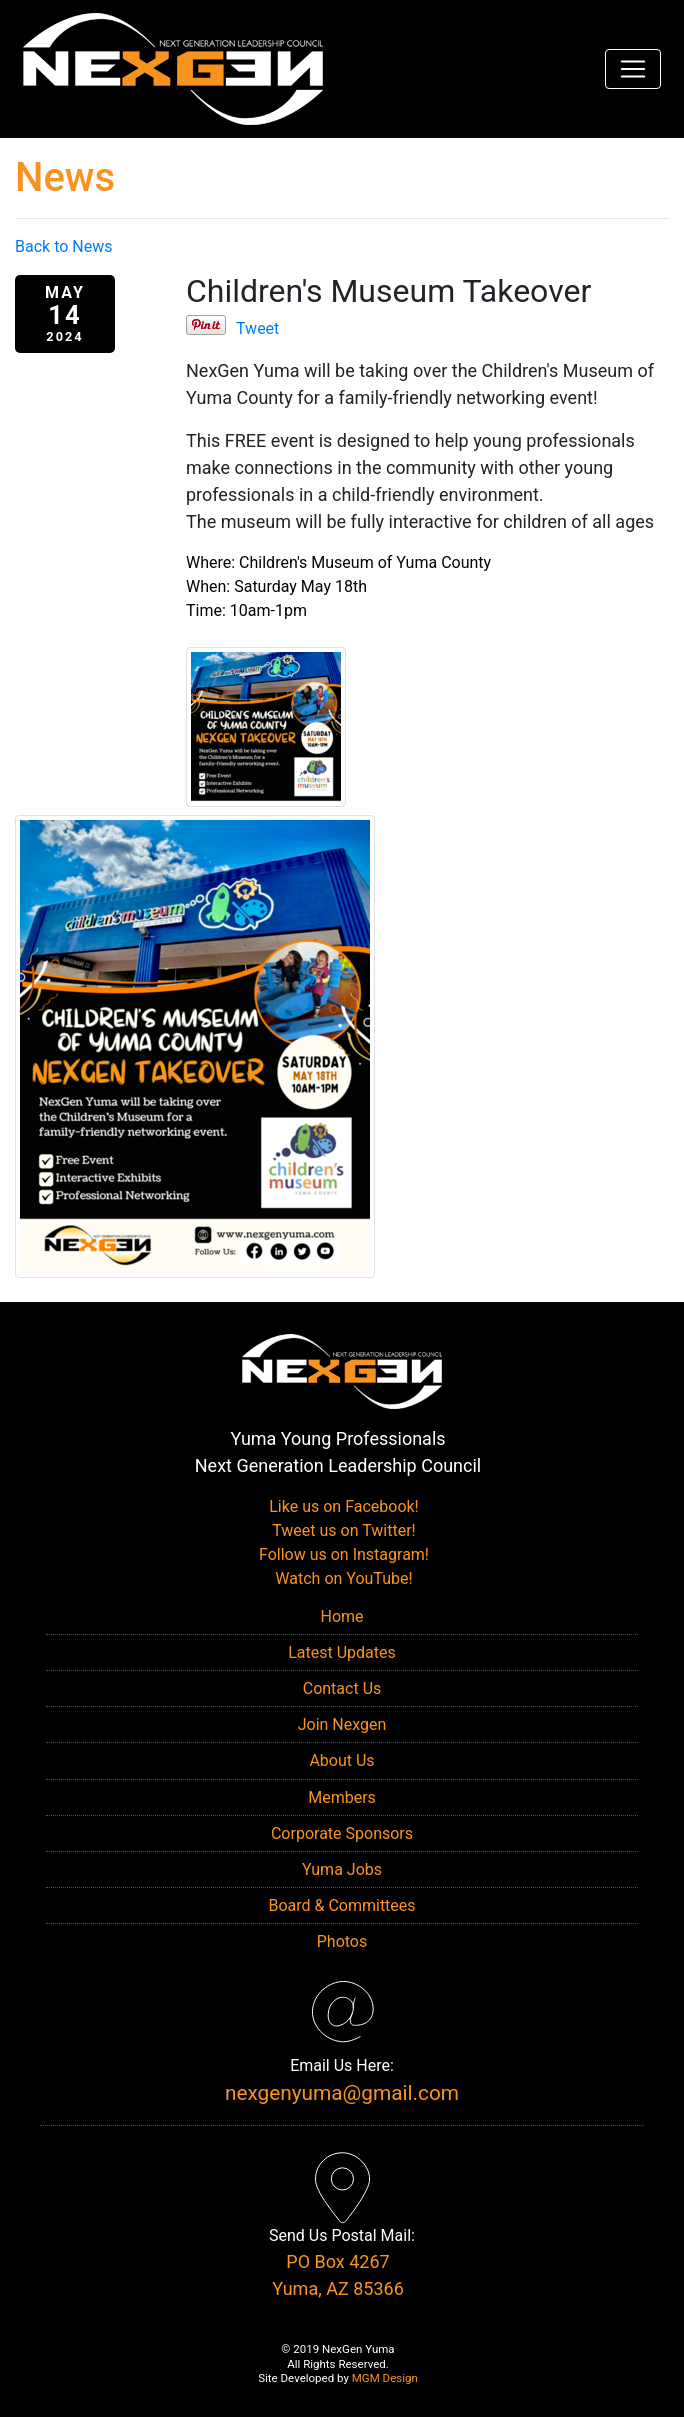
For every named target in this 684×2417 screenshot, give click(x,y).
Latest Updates (342, 1652)
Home (341, 1616)
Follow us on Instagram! (342, 1554)
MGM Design (385, 2378)
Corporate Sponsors (342, 1833)
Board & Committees (341, 1905)
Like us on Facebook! (341, 1506)
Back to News (63, 246)
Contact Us (342, 1688)
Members (342, 1797)
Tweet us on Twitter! (341, 1530)
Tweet (257, 328)
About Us (341, 1760)
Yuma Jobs (342, 1869)
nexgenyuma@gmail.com (342, 2093)
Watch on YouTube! (341, 1578)
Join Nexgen (342, 1724)
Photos (342, 1941)
